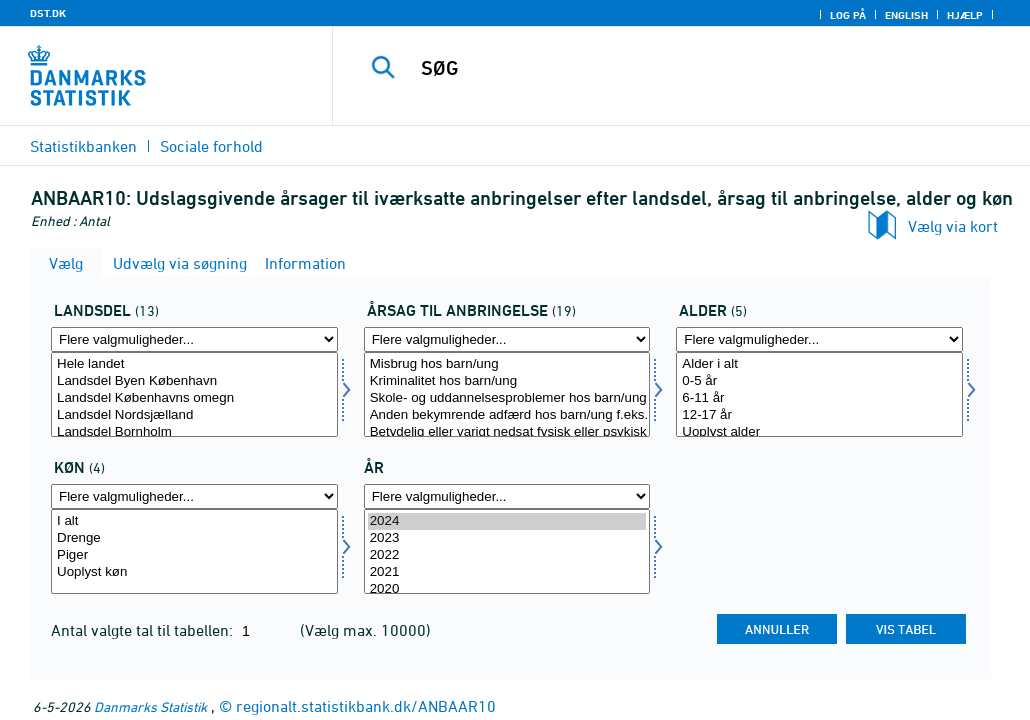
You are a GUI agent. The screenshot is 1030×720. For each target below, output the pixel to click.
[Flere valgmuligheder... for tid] (507, 496)
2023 (507, 538)
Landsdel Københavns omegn (194, 398)
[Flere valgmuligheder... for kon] (194, 496)
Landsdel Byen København (194, 381)
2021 (507, 572)
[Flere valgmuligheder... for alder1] (819, 339)
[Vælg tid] (507, 551)
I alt (194, 521)
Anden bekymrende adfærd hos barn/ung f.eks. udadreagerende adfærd (507, 415)
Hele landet (194, 364)
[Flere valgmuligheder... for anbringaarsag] (507, 339)
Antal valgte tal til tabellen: (144, 630)
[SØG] (688, 68)
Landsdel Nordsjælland (194, 415)
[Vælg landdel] (194, 394)
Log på (848, 15)
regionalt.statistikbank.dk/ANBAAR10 (366, 706)
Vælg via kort (953, 226)
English (906, 15)
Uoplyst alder (819, 432)
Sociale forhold (211, 146)
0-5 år (819, 381)
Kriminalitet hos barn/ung (507, 381)
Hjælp (965, 15)
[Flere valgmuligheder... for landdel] (194, 339)
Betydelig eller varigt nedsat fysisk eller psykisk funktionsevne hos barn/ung (507, 432)
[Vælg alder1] (819, 394)
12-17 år (819, 415)
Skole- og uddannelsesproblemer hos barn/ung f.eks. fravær (507, 398)
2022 (507, 555)
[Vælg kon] (194, 551)
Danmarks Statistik (150, 706)
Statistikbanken (83, 146)
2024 (507, 521)
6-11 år (819, 398)
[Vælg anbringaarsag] (507, 394)
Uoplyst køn (194, 572)
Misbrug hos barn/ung (507, 364)
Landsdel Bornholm (194, 432)
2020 (507, 589)
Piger (194, 555)
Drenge (194, 538)
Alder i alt (819, 364)
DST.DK (48, 13)
